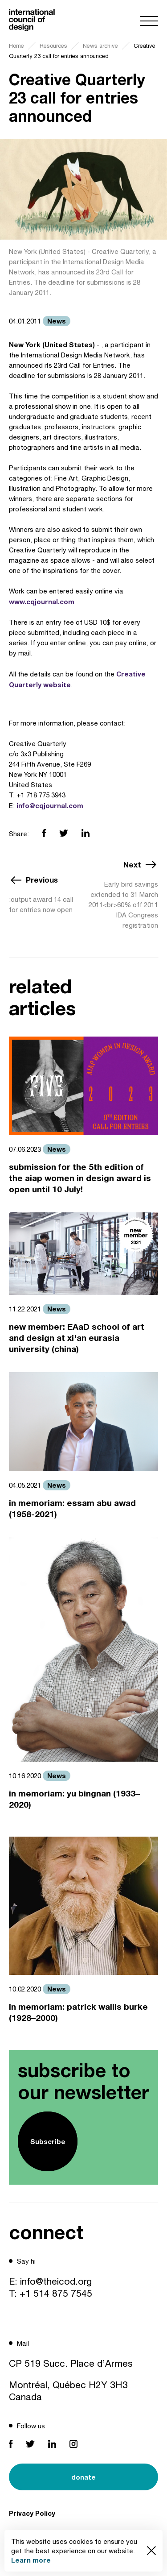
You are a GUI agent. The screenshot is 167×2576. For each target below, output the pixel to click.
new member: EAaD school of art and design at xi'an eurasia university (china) (76, 1337)
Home (16, 45)
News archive (100, 45)
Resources (53, 45)
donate (83, 2477)
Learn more (31, 2560)
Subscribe (47, 2141)
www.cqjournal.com (41, 601)
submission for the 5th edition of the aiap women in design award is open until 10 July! (80, 1177)
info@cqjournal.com (49, 805)
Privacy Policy (32, 2513)
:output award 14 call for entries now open (41, 904)
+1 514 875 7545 (56, 2293)
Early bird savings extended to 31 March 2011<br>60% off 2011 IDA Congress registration (123, 904)
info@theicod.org (56, 2281)
